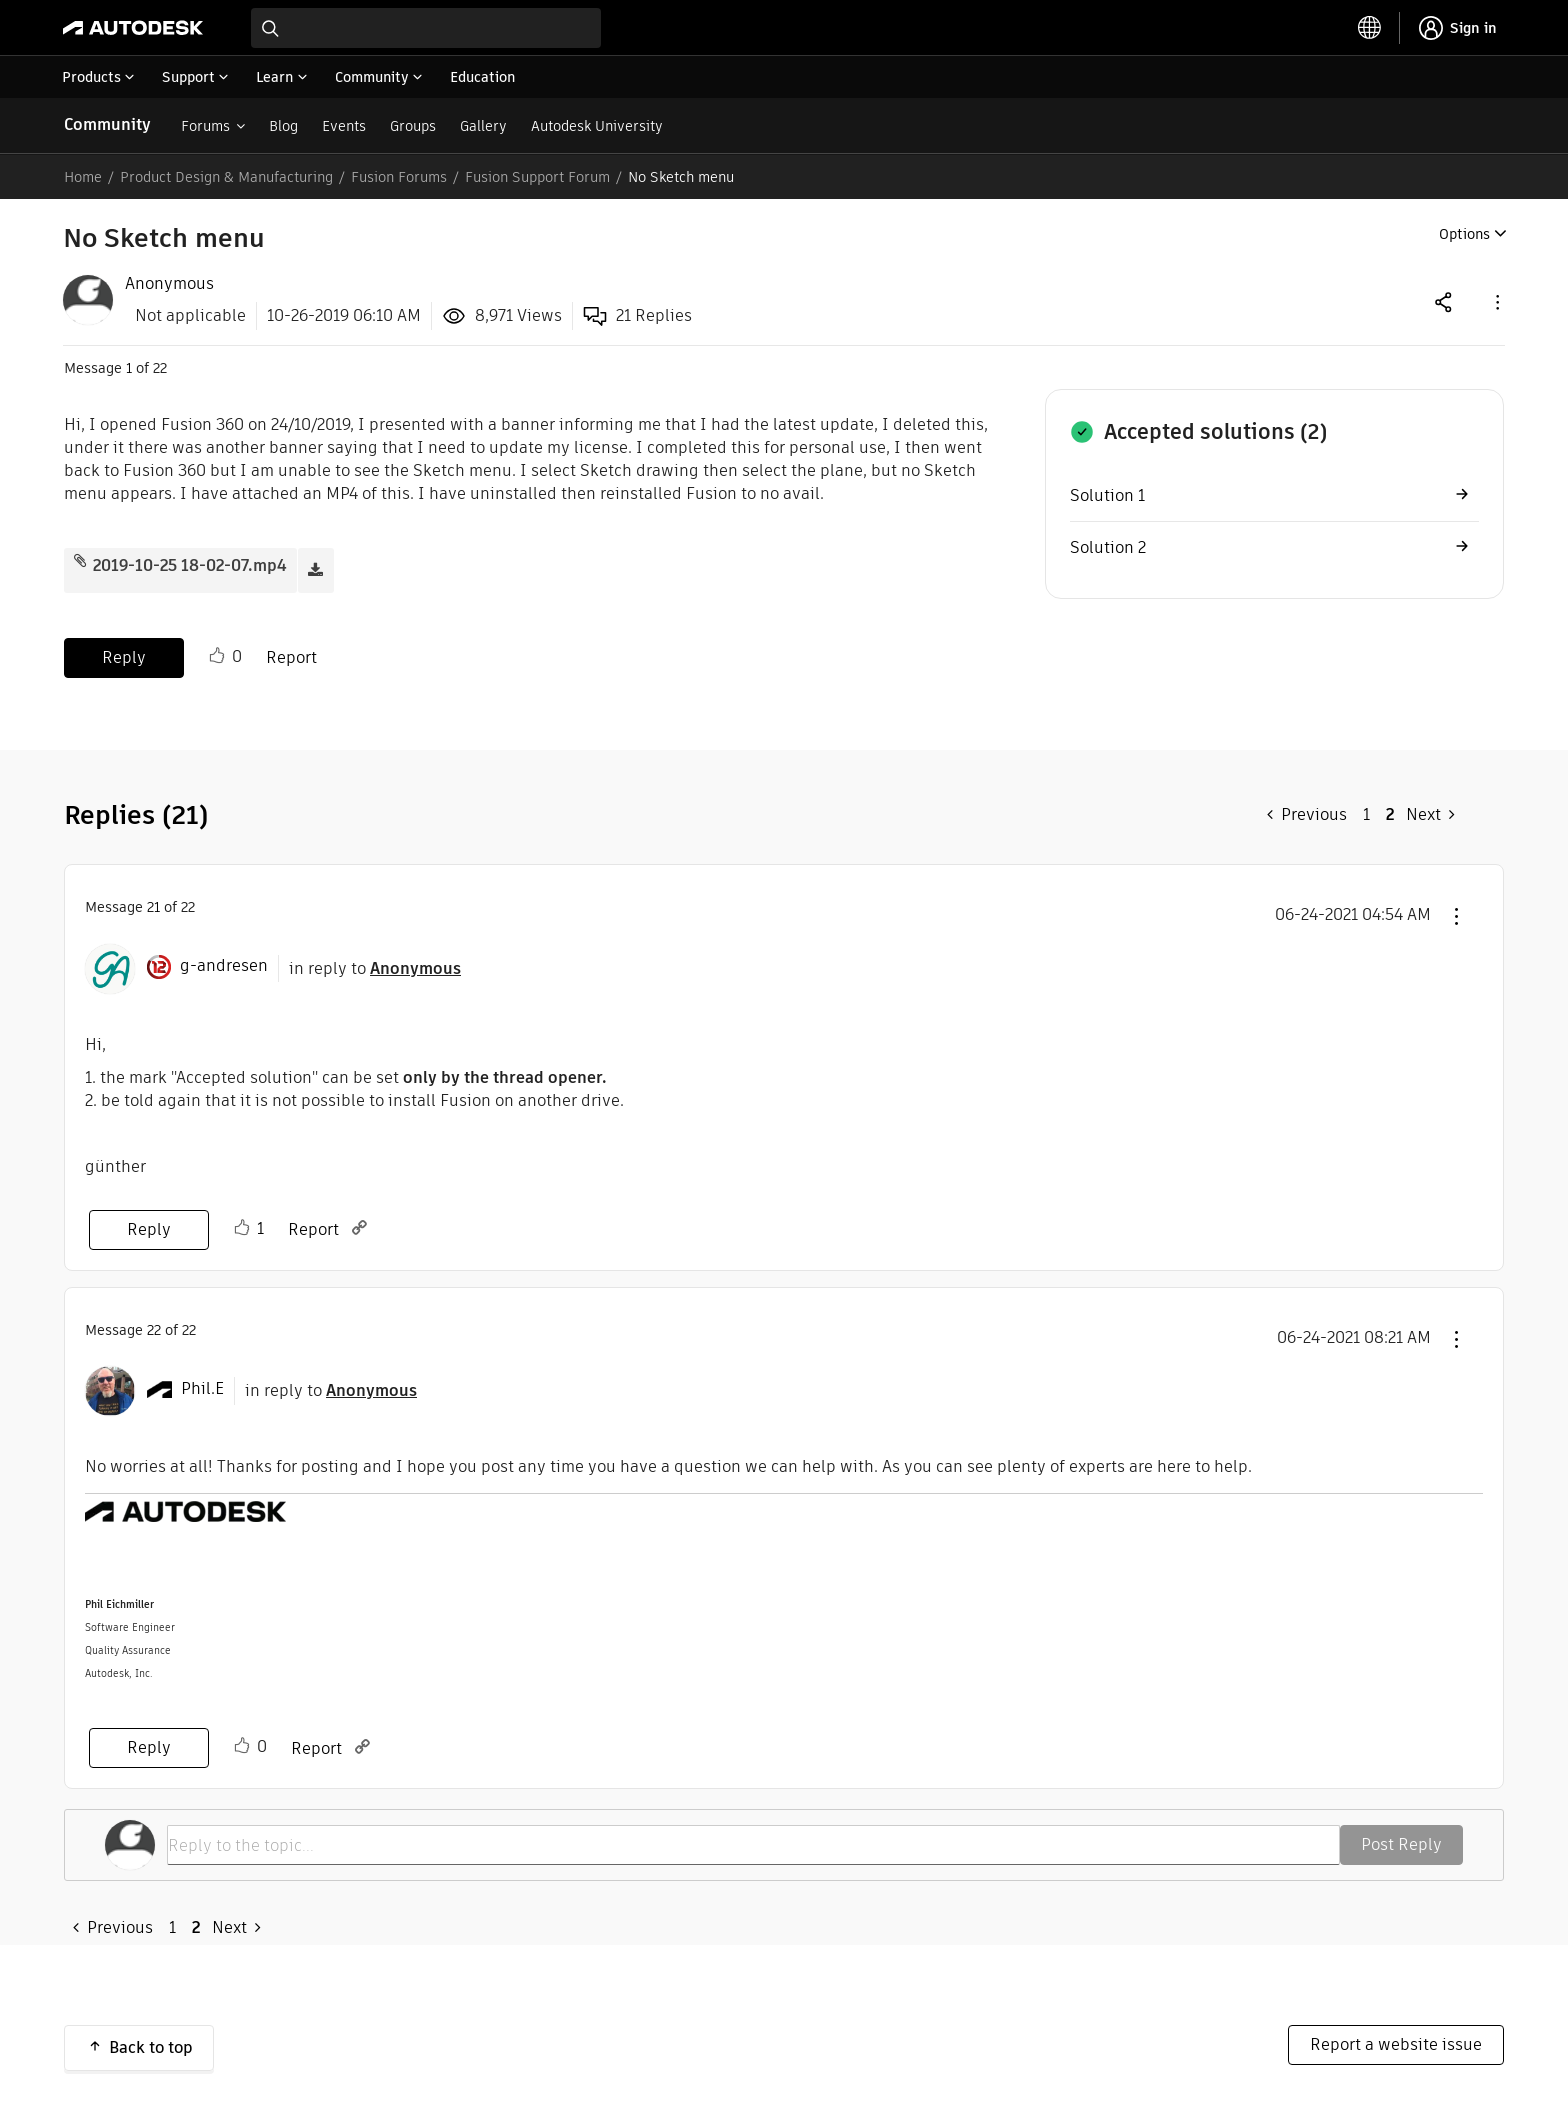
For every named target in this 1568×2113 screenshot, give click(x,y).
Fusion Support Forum (537, 171)
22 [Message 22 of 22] (154, 1324)
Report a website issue (1396, 2038)
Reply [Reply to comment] (149, 1223)
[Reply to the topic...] (753, 1839)
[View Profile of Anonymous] (169, 278)
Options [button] (1464, 228)
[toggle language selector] (1370, 22)
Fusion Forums (399, 171)
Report (291, 651)
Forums (205, 120)
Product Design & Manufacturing (226, 171)
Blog (283, 120)
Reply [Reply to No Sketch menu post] (124, 651)
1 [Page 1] (1366, 808)
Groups (413, 120)
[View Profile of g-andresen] (224, 960)
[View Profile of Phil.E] (202, 1383)
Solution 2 (1108, 541)
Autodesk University (597, 120)
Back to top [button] (151, 2041)
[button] (1496, 295)
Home (83, 171)
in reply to (375, 962)
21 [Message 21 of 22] (153, 901)
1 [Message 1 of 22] (129, 362)
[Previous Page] (1306, 809)
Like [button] (217, 650)
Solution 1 (1107, 489)
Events (344, 120)
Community (107, 118)
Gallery (483, 120)
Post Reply (1401, 1838)
